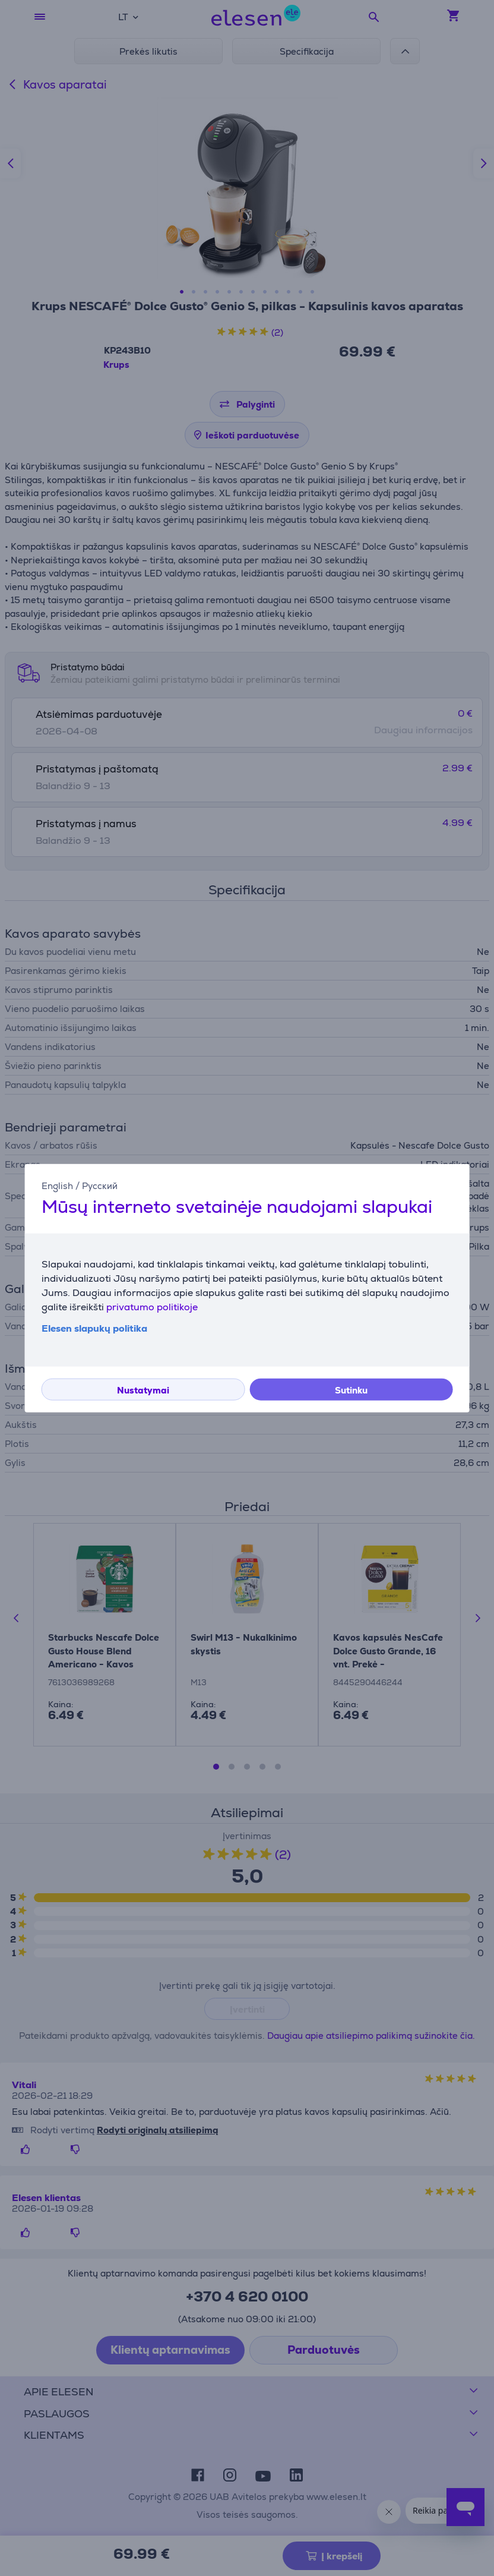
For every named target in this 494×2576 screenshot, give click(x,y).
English (57, 1185)
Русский (100, 1185)
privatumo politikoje (152, 1307)
